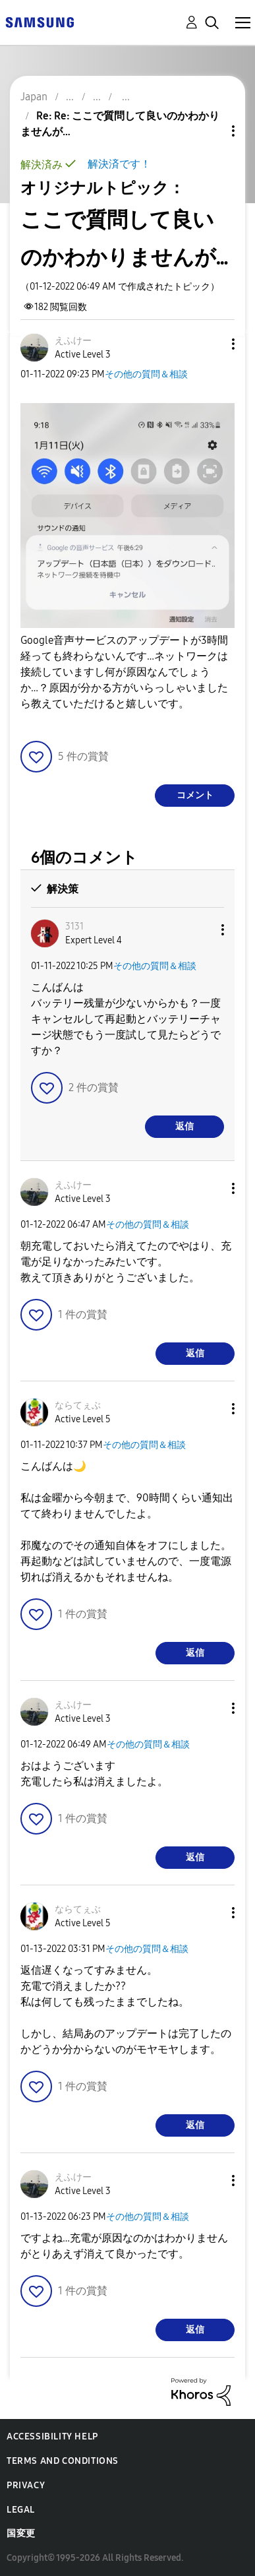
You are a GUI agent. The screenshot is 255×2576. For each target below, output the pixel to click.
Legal (21, 2509)
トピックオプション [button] (211, 131)
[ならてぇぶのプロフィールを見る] (78, 1405)
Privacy (26, 2485)
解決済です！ (119, 164)
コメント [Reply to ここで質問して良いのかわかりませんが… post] (195, 795)
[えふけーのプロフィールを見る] (73, 340)
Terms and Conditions (63, 2460)
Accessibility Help (52, 2436)
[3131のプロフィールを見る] (74, 926)
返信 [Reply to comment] (184, 1126)
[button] (211, 344)
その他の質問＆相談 (146, 374)
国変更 (21, 2533)
